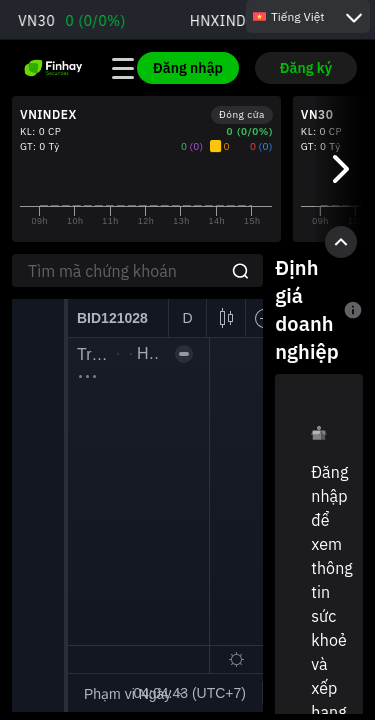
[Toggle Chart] (341, 242)
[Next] (339, 169)
